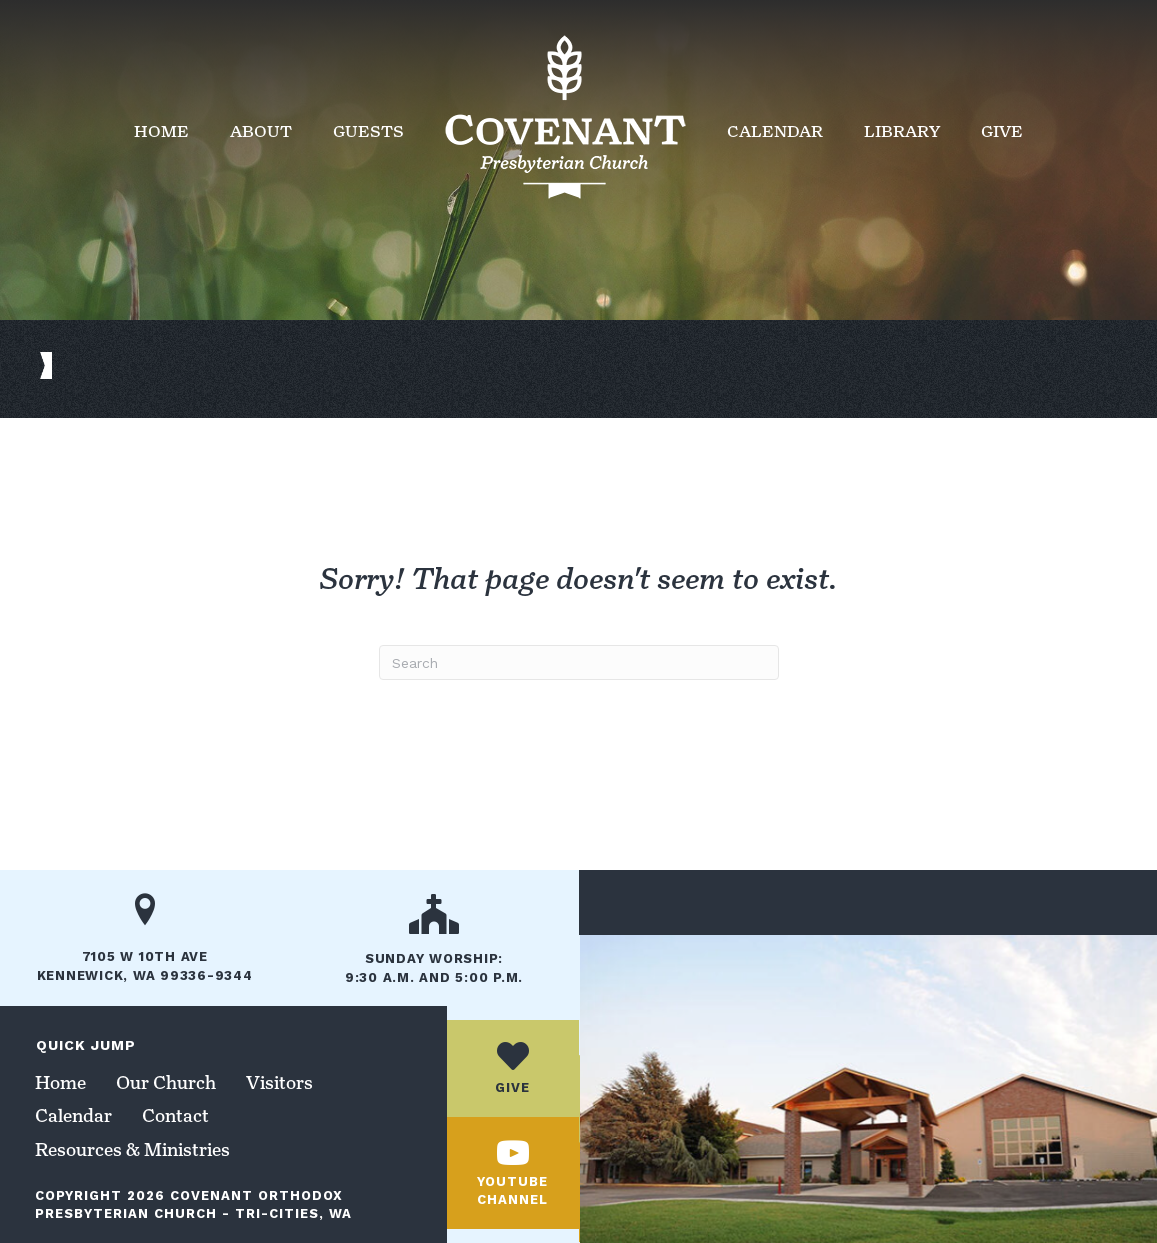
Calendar (775, 131)
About (261, 131)
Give (1002, 131)
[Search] (579, 662)
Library (902, 131)
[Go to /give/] (513, 1068)
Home (161, 131)
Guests (368, 131)
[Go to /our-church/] (433, 946)
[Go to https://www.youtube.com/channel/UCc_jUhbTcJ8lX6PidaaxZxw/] (513, 1173)
